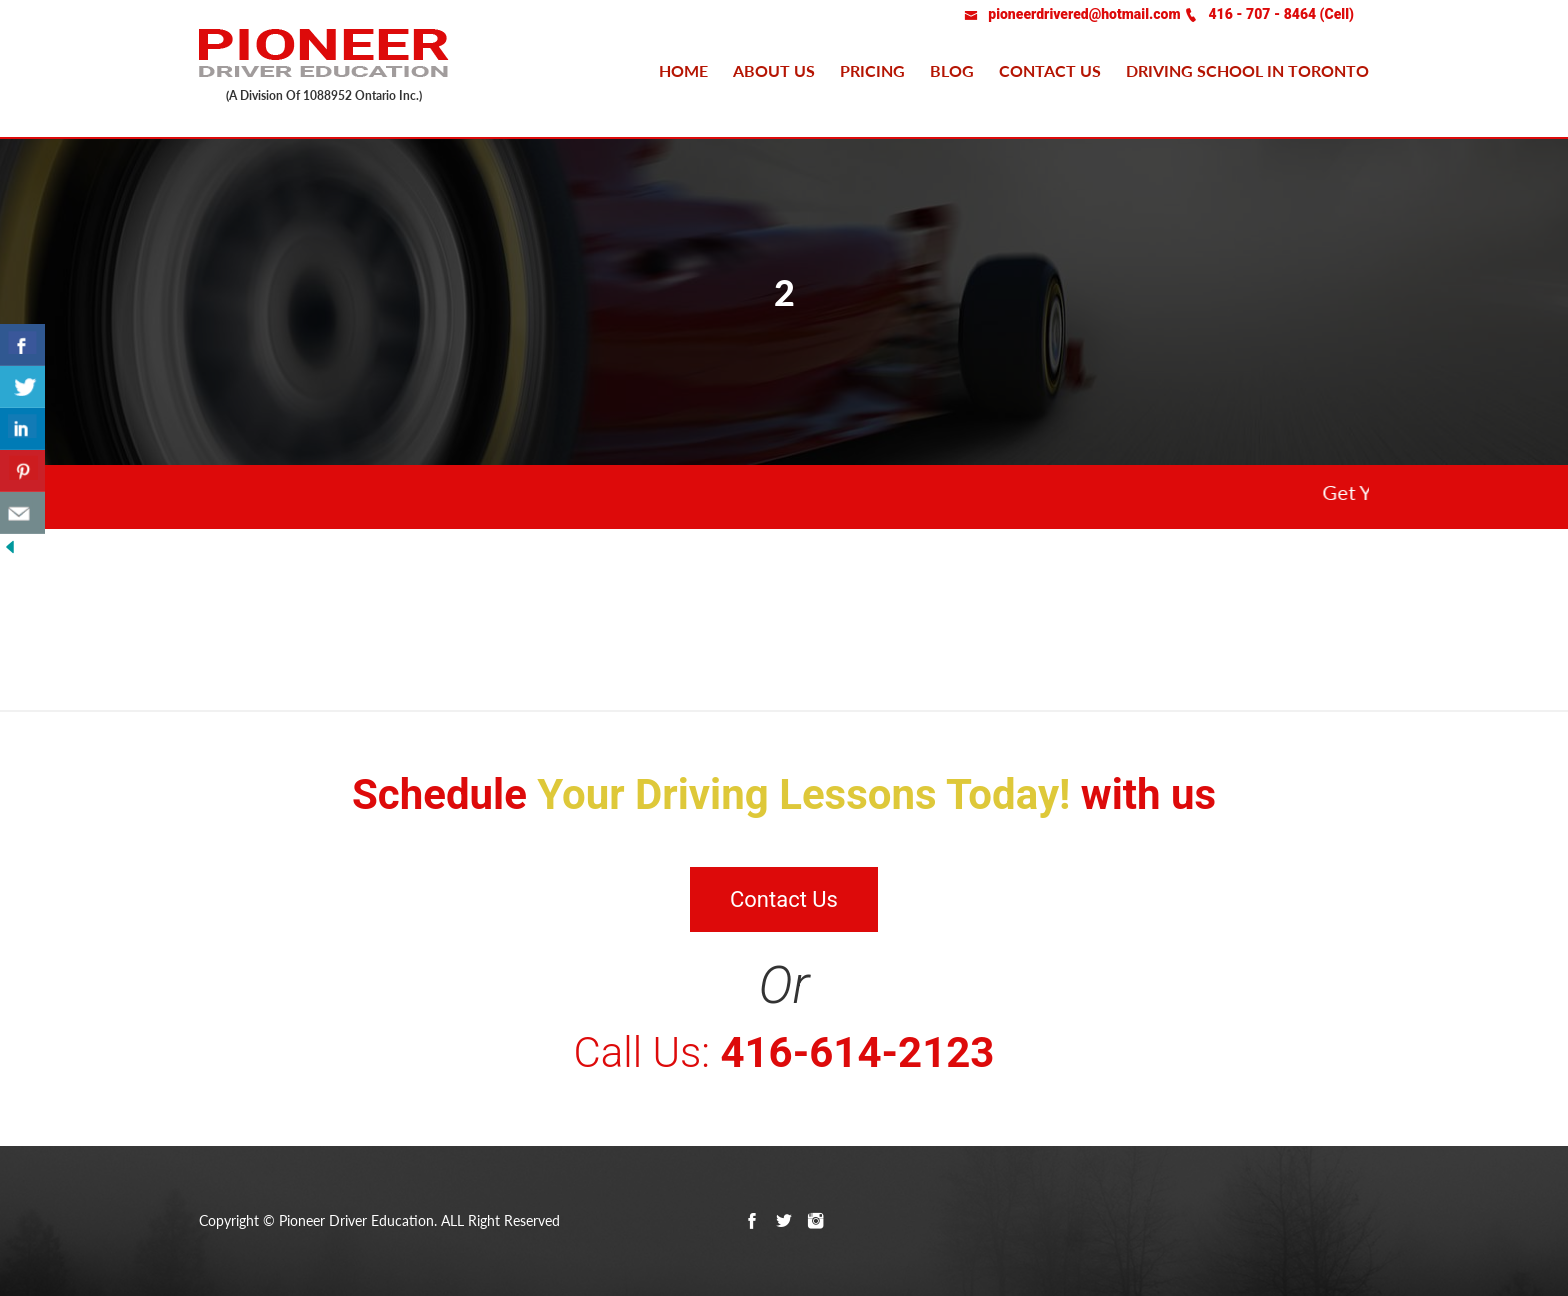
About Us (774, 70)
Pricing (872, 70)
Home (683, 70)
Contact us (1050, 70)
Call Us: (784, 1052)
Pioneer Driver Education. (358, 1220)
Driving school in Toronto (1247, 70)
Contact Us (784, 899)
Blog (952, 70)
